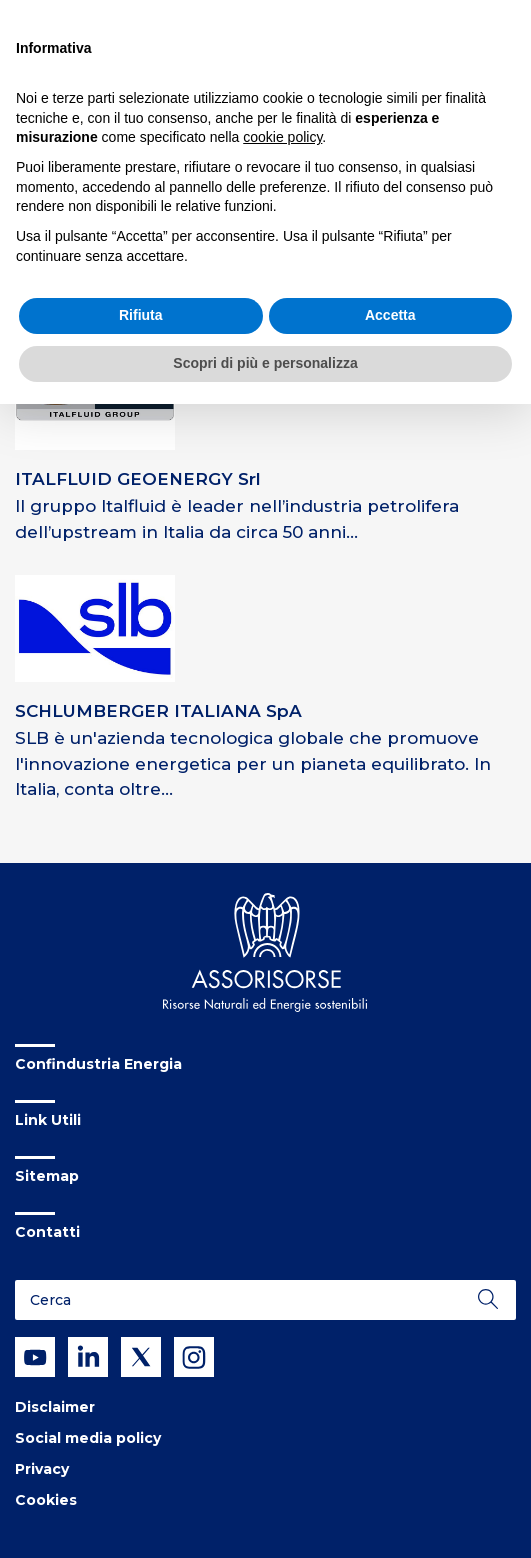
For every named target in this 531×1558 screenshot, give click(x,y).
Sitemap (47, 1176)
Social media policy (88, 1438)
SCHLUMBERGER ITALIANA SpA (158, 711)
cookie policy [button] (282, 137)
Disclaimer (55, 1407)
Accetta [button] (390, 315)
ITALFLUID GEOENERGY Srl (138, 479)
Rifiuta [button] (141, 315)
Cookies (46, 1500)
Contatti (47, 1232)
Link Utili (48, 1120)
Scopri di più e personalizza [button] (265, 363)
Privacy (42, 1469)
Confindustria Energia (98, 1064)
